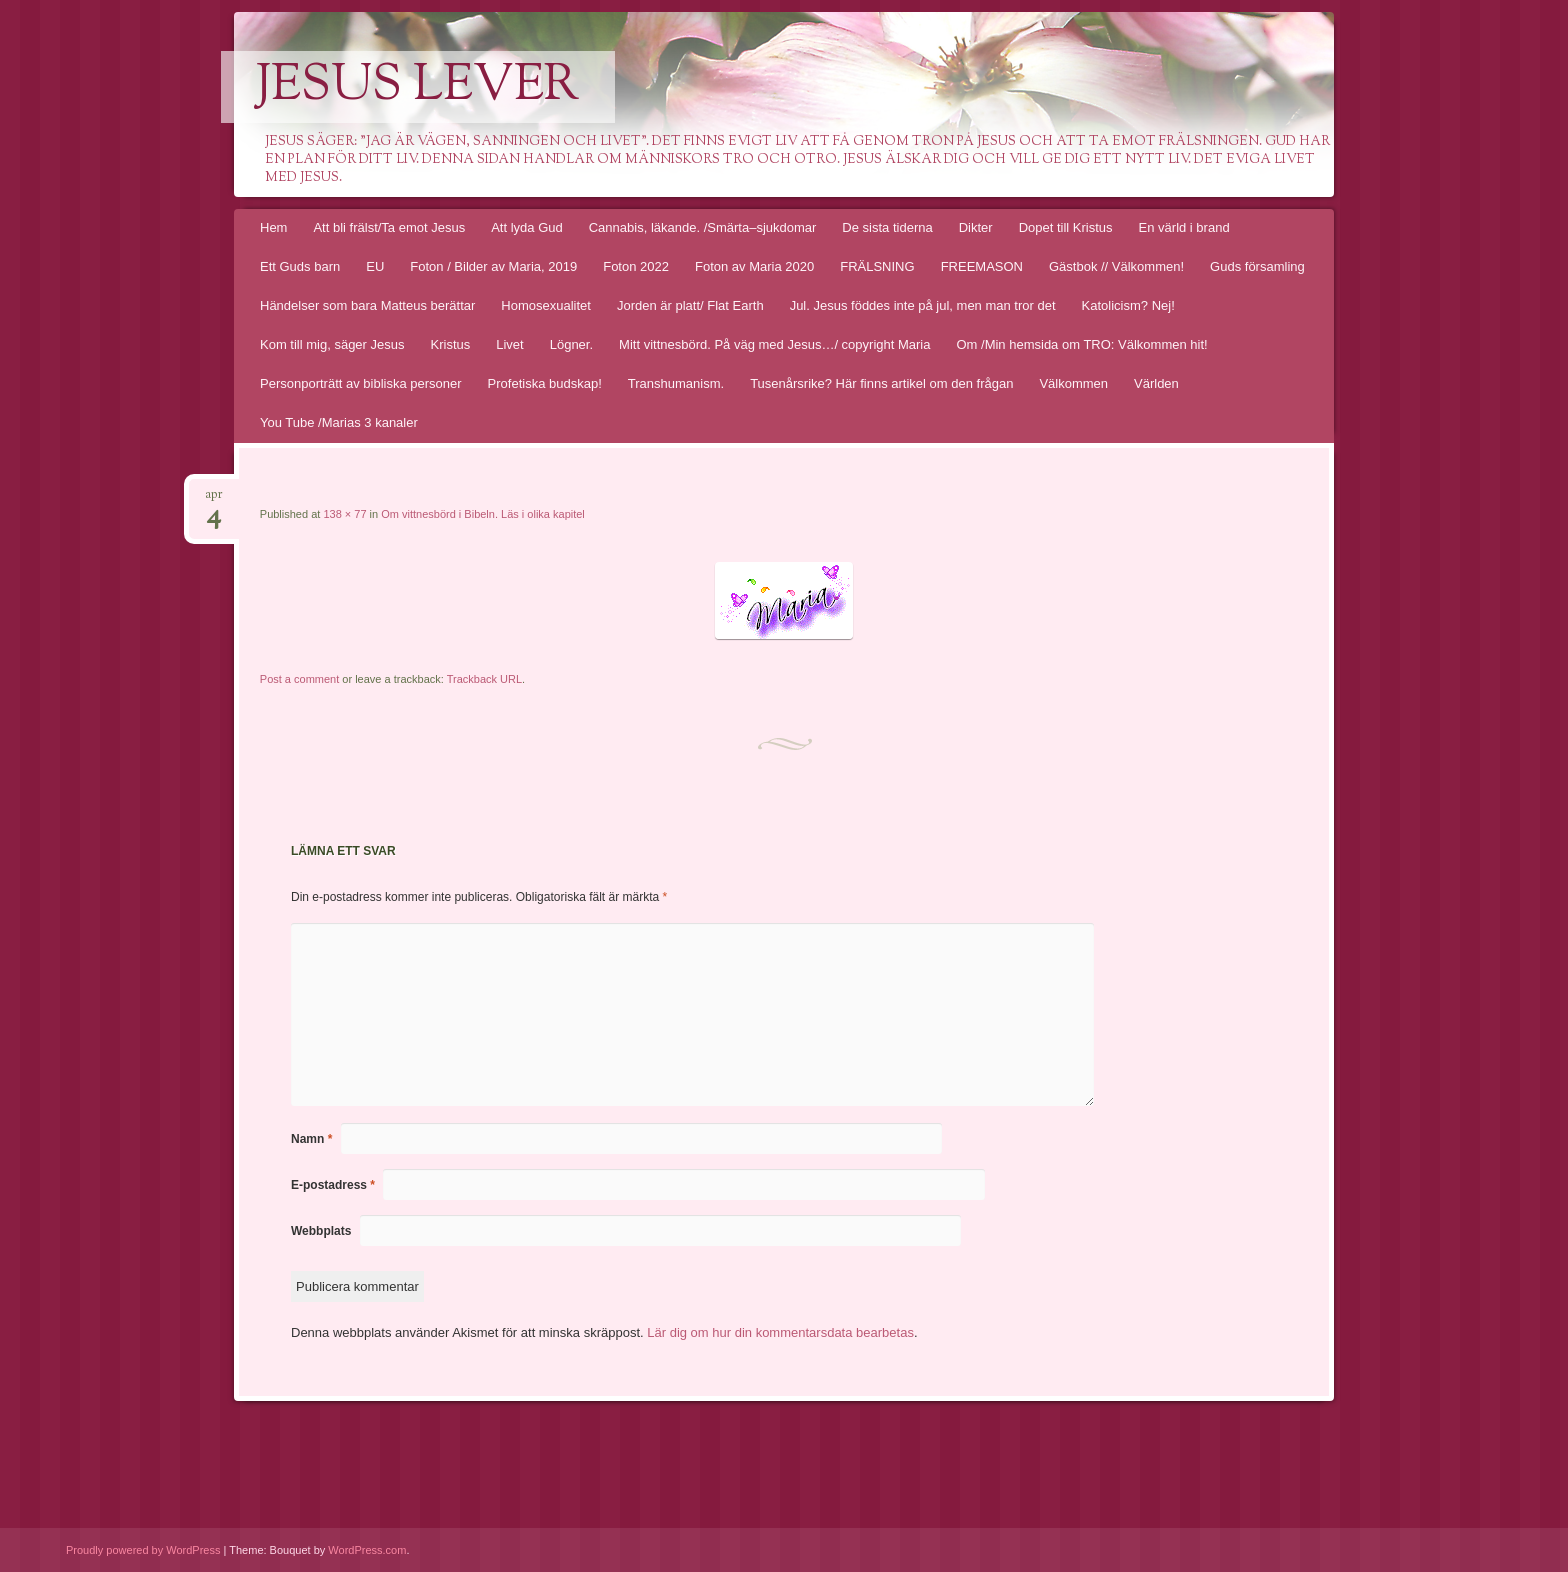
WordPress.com (367, 1550)
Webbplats (321, 1231)
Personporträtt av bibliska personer (361, 383)
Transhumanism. (676, 383)
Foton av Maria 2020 (754, 266)
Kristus (451, 344)
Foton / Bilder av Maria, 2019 (493, 266)
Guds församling (1257, 266)
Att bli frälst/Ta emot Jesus (389, 227)
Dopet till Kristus (1066, 227)
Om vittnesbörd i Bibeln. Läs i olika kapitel (483, 514)
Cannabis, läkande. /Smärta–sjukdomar (703, 227)
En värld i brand (1184, 227)
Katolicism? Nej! (1128, 305)
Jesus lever (418, 87)
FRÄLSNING (877, 266)
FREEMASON (982, 266)
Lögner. (571, 344)
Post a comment (299, 679)
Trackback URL (484, 679)
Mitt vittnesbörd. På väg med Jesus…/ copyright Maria (774, 344)
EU (375, 266)
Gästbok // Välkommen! (1116, 266)
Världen (1156, 383)
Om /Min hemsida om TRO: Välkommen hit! (1081, 344)
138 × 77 (344, 514)
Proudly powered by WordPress (143, 1550)
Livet (509, 344)
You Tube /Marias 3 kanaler (339, 422)
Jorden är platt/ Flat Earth (690, 305)
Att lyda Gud (527, 227)
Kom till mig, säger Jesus (332, 344)
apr (214, 500)
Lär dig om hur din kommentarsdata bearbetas (780, 1332)
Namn (311, 1139)
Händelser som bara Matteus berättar (367, 305)
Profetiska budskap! (545, 383)
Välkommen (1073, 383)
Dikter (976, 227)
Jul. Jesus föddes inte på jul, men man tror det (923, 305)
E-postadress (333, 1185)
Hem (273, 227)
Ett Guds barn (300, 266)
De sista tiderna (887, 227)
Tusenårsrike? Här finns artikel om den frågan (881, 383)
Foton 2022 (636, 266)
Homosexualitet (546, 305)
